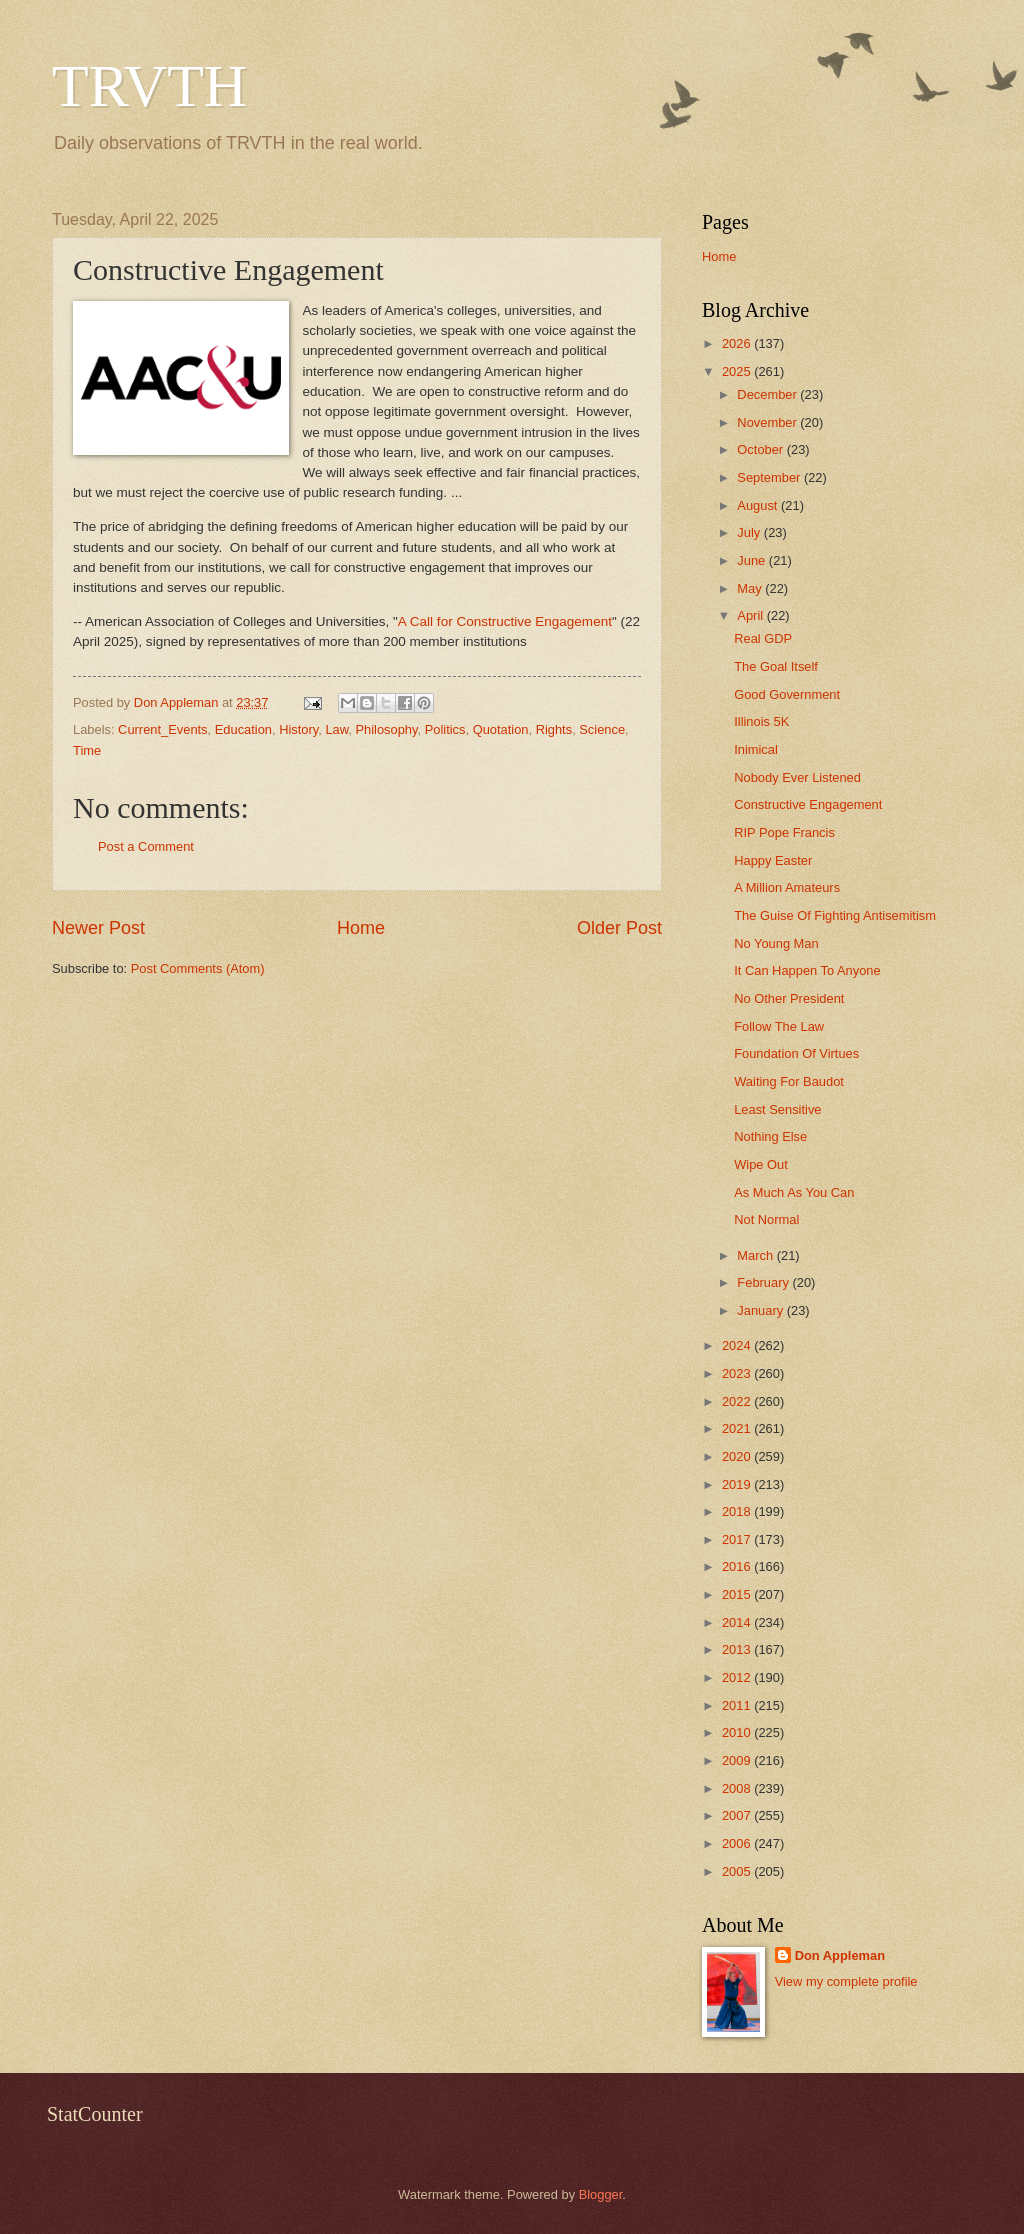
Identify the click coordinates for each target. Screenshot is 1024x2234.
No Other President (789, 998)
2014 (738, 1622)
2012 (738, 1677)
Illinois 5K (761, 721)
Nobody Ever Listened (797, 777)
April (751, 615)
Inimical (756, 749)
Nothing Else (770, 1136)
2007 (738, 1815)
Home (361, 928)
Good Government (787, 694)
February (764, 1282)
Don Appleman (840, 1955)
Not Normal (766, 1219)
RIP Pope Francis (784, 832)
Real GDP (763, 638)
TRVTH (149, 86)
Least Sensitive (777, 1109)
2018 (738, 1511)
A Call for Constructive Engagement (505, 621)
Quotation (501, 729)
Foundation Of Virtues (796, 1053)
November (768, 422)
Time (87, 750)
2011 (738, 1705)
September (770, 477)
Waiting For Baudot (789, 1081)
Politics (445, 729)
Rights (554, 729)
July (750, 532)
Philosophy (386, 729)
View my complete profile (846, 1981)
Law (336, 729)
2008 (738, 1788)
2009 (738, 1760)
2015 (738, 1594)
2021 (738, 1428)
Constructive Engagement (808, 804)
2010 (738, 1732)
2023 (738, 1373)
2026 (738, 343)
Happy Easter (773, 860)
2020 (738, 1456)
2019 (738, 1484)
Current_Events (162, 729)
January (761, 1310)
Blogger (601, 2194)
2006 (738, 1843)
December (768, 394)
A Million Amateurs (787, 887)
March (756, 1255)
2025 (738, 371)
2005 (738, 1871)
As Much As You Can (794, 1192)
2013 (738, 1649)
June (753, 560)
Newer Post (98, 928)
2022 (738, 1401)
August (759, 505)
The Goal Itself (776, 666)
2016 (738, 1566)
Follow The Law (779, 1026)
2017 (738, 1539)
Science (602, 729)
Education (243, 729)
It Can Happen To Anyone (807, 970)
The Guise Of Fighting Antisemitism (835, 915)
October (761, 449)
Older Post (619, 928)
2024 (738, 1345)
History (298, 729)
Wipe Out (761, 1164)
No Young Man (776, 943)
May (751, 588)
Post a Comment (146, 846)
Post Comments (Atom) (198, 968)
